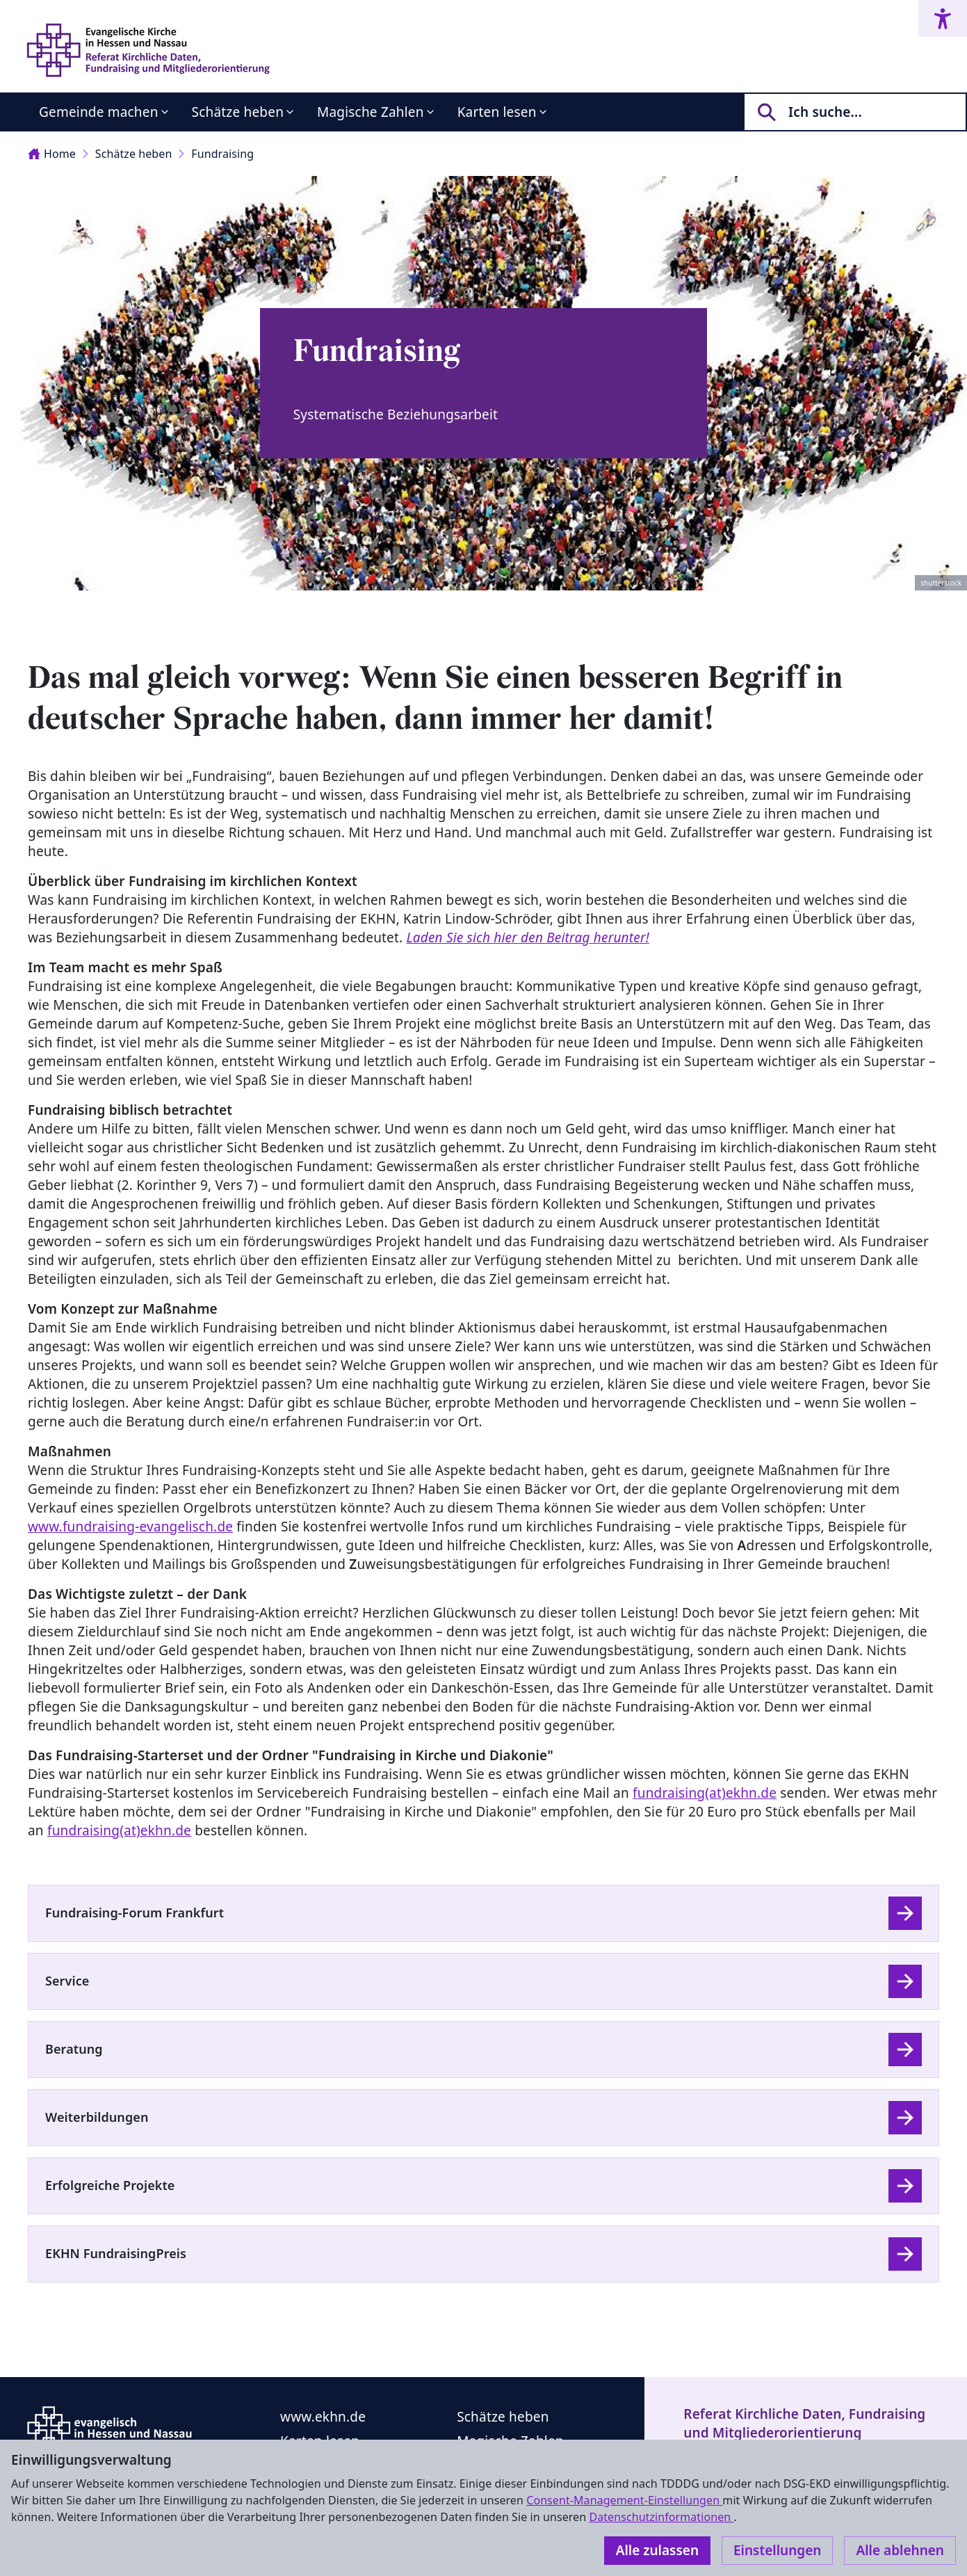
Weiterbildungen (96, 2117)
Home (52, 153)
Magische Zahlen (370, 112)
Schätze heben (238, 112)
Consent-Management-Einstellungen (624, 2500)
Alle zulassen (657, 2550)
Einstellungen (777, 2550)
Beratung (74, 2048)
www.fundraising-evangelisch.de (130, 1527)
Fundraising (222, 153)
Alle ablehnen (900, 2550)
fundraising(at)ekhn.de (705, 1793)
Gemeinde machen (99, 112)
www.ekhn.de (323, 2417)
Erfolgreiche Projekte (109, 2185)
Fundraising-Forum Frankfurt (134, 1912)
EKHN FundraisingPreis (115, 2253)
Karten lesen (497, 112)
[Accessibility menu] (942, 18)
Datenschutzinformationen (661, 2517)
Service (67, 1980)
